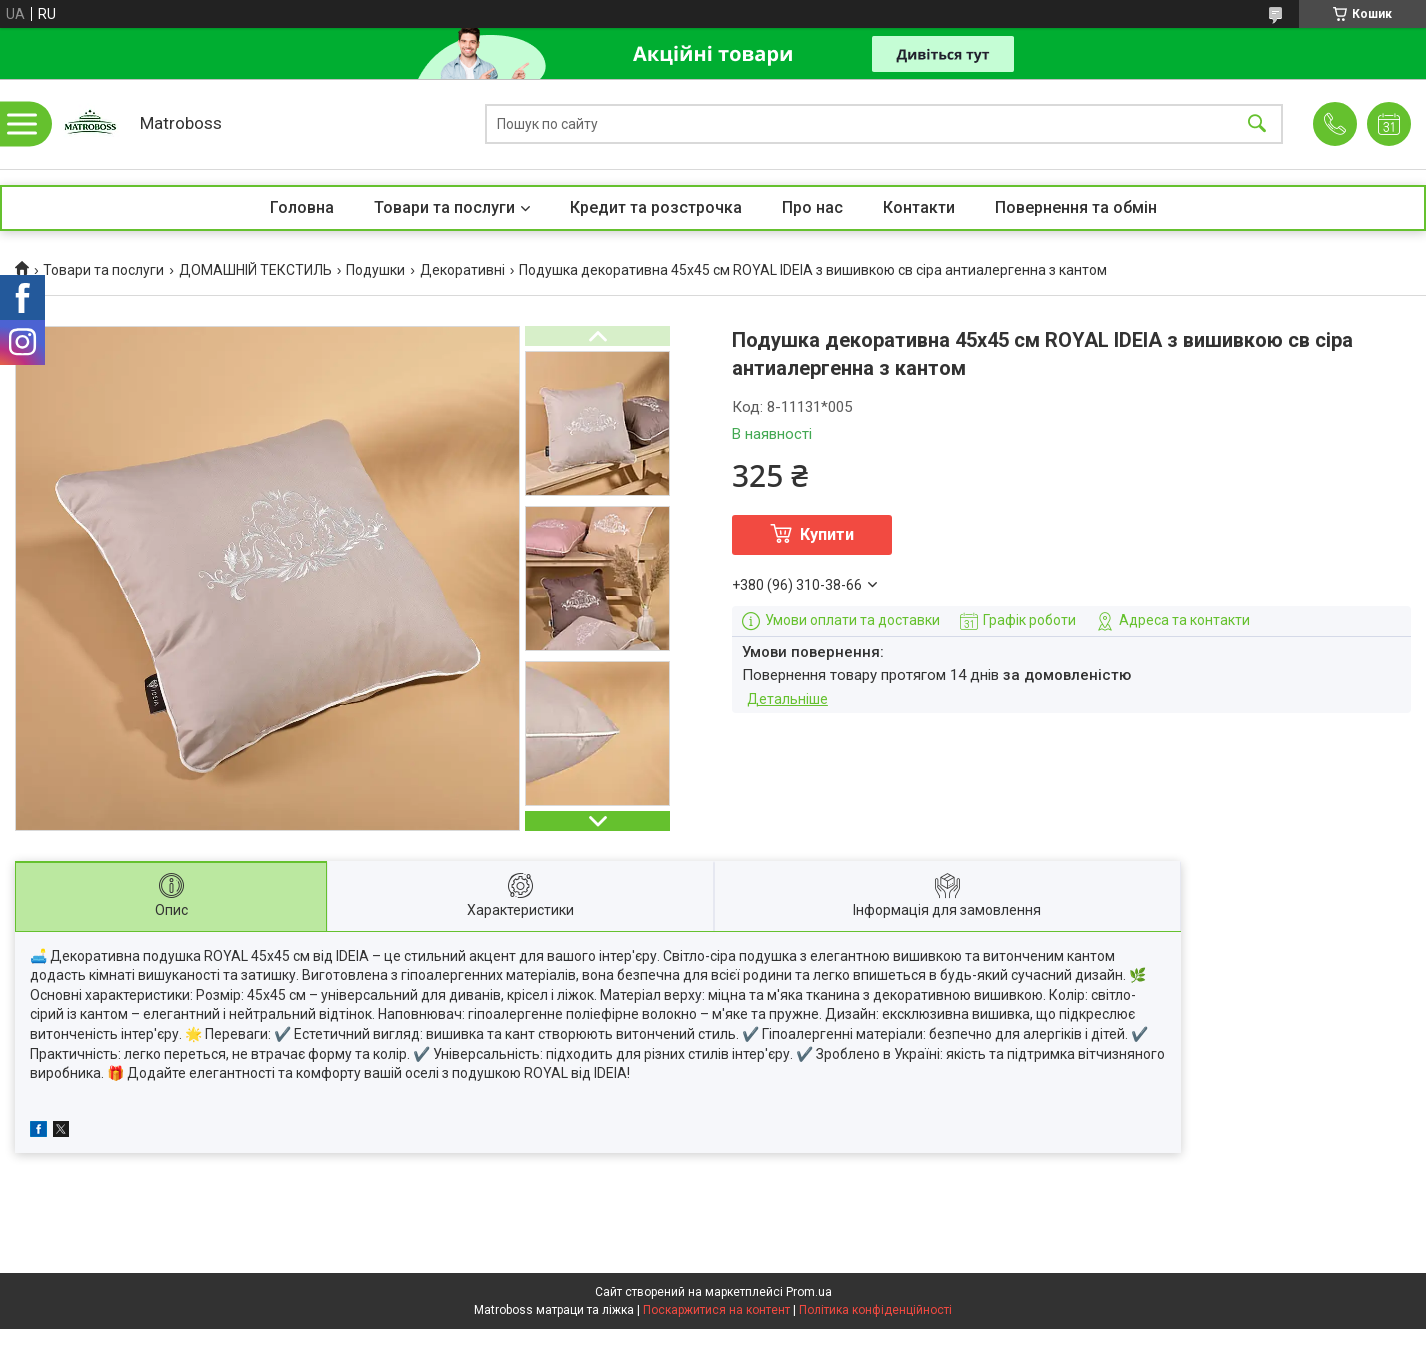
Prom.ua (809, 1292)
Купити (827, 534)
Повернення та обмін (1076, 207)
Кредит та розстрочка (656, 207)
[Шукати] (1257, 124)
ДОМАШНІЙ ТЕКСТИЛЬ (255, 270)
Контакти (919, 207)
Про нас (812, 207)
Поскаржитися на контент (716, 1310)
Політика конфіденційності (875, 1310)
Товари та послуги (444, 207)
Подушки (375, 270)
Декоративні (462, 270)
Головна (302, 207)
